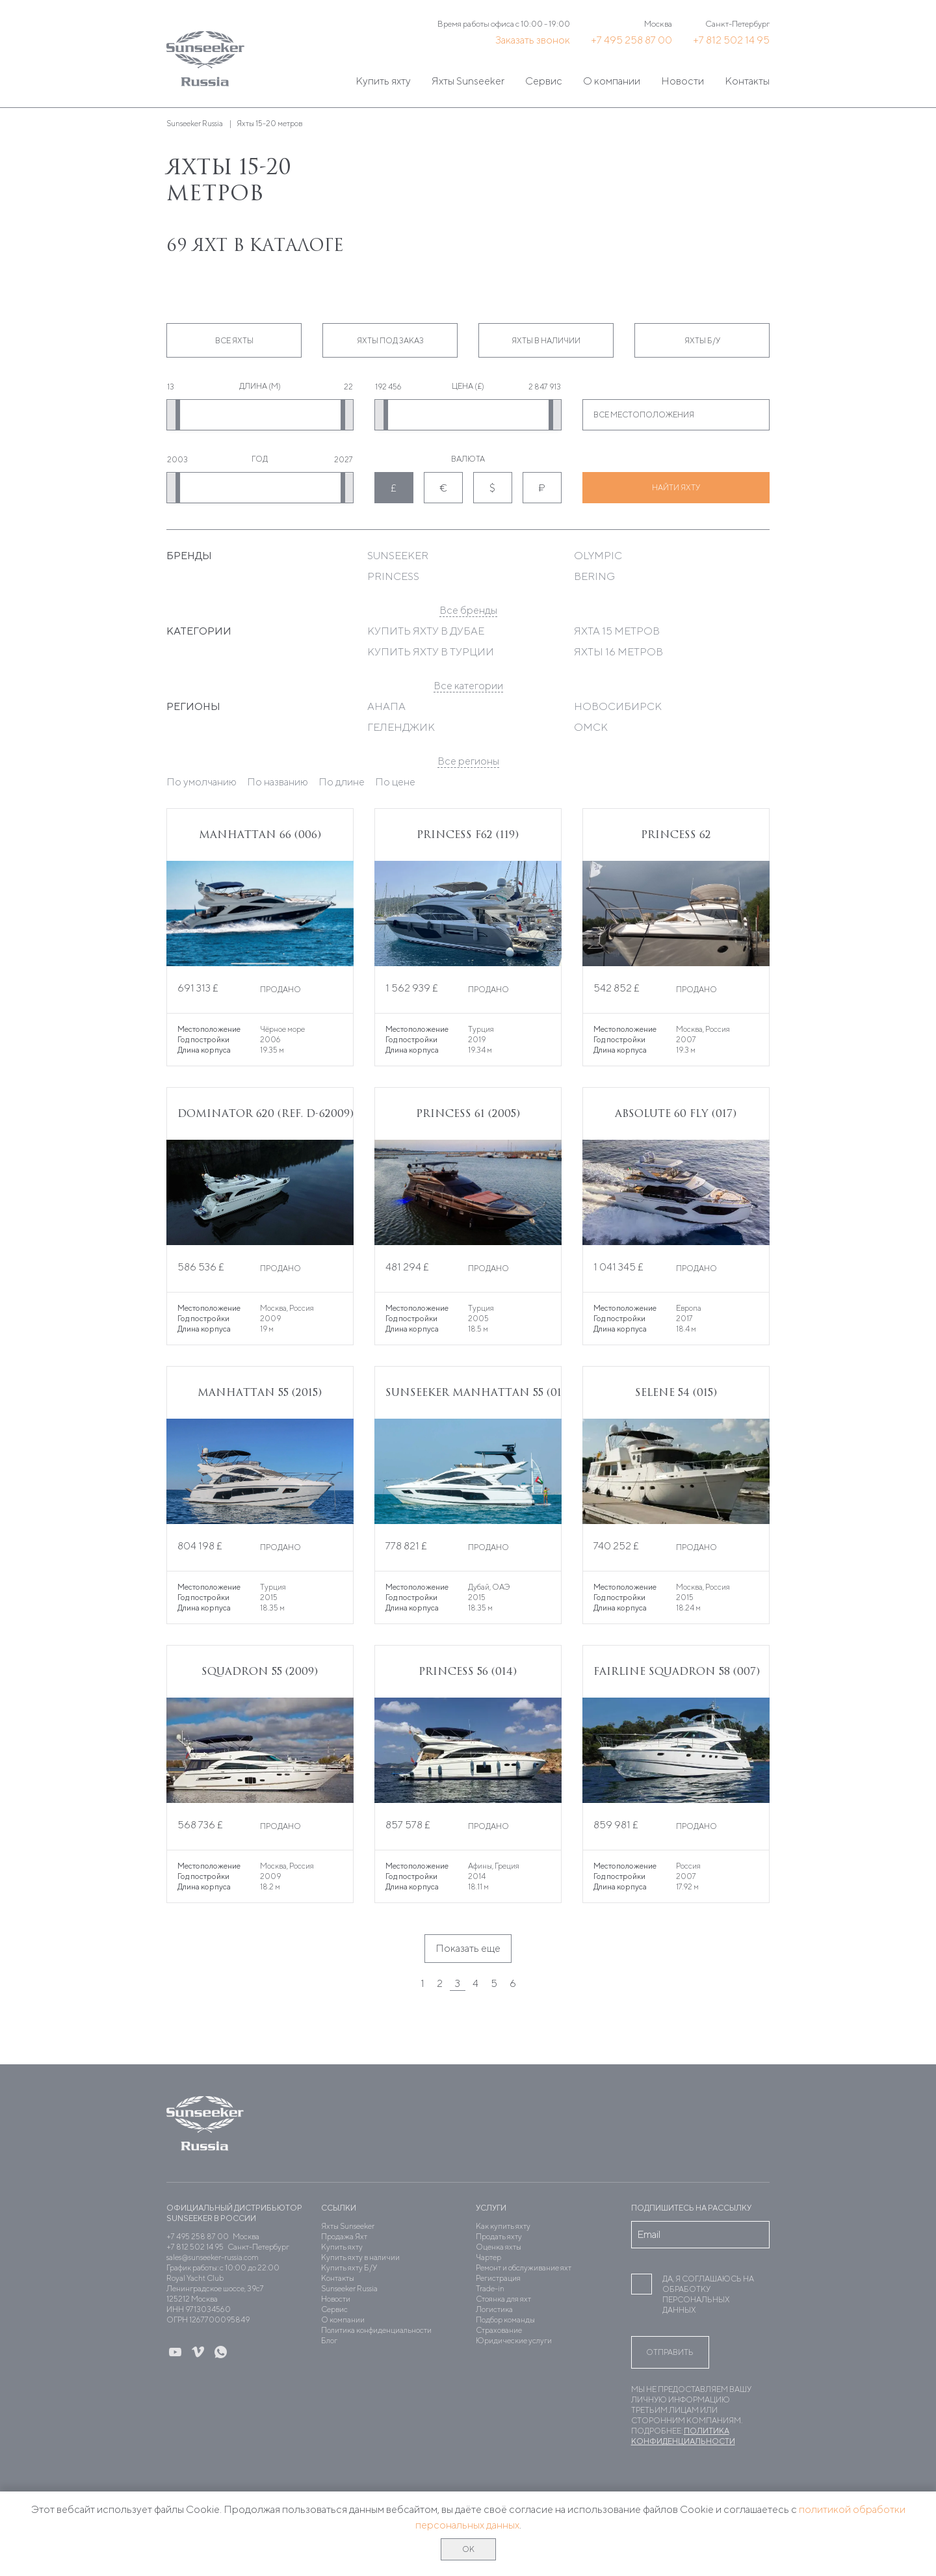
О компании (611, 81)
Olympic (598, 555)
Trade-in (490, 2288)
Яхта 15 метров (617, 631)
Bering (594, 576)
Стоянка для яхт (503, 2299)
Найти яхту (676, 487)
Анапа (386, 706)
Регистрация (498, 2278)
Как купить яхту (503, 2226)
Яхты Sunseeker (468, 81)
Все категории (468, 685)
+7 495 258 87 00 (631, 40)
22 (348, 386)
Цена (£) (468, 386)
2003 (177, 459)
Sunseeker (397, 555)
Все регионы (468, 761)
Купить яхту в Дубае (425, 631)
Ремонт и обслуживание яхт (523, 2267)
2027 (343, 459)
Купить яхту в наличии (360, 2257)
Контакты (747, 81)
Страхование (499, 2330)
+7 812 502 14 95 (731, 40)
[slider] (177, 414)
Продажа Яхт (344, 2236)
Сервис (543, 81)
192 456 (388, 386)
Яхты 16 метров (618, 652)
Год (260, 459)
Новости (682, 81)
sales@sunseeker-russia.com (212, 2257)
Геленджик (401, 727)
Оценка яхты (498, 2247)
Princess (393, 576)
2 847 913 (544, 386)
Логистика (494, 2309)
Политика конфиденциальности (376, 2330)
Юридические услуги (514, 2340)
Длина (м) (260, 386)
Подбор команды (505, 2319)
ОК (468, 2549)
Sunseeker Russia (349, 2288)
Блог (329, 2340)
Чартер (488, 2257)
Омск (591, 727)
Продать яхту (499, 2236)
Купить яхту (383, 81)
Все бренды (468, 610)
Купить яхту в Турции (430, 652)
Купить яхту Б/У (349, 2267)
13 (170, 386)
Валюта (468, 459)
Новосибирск (618, 706)
